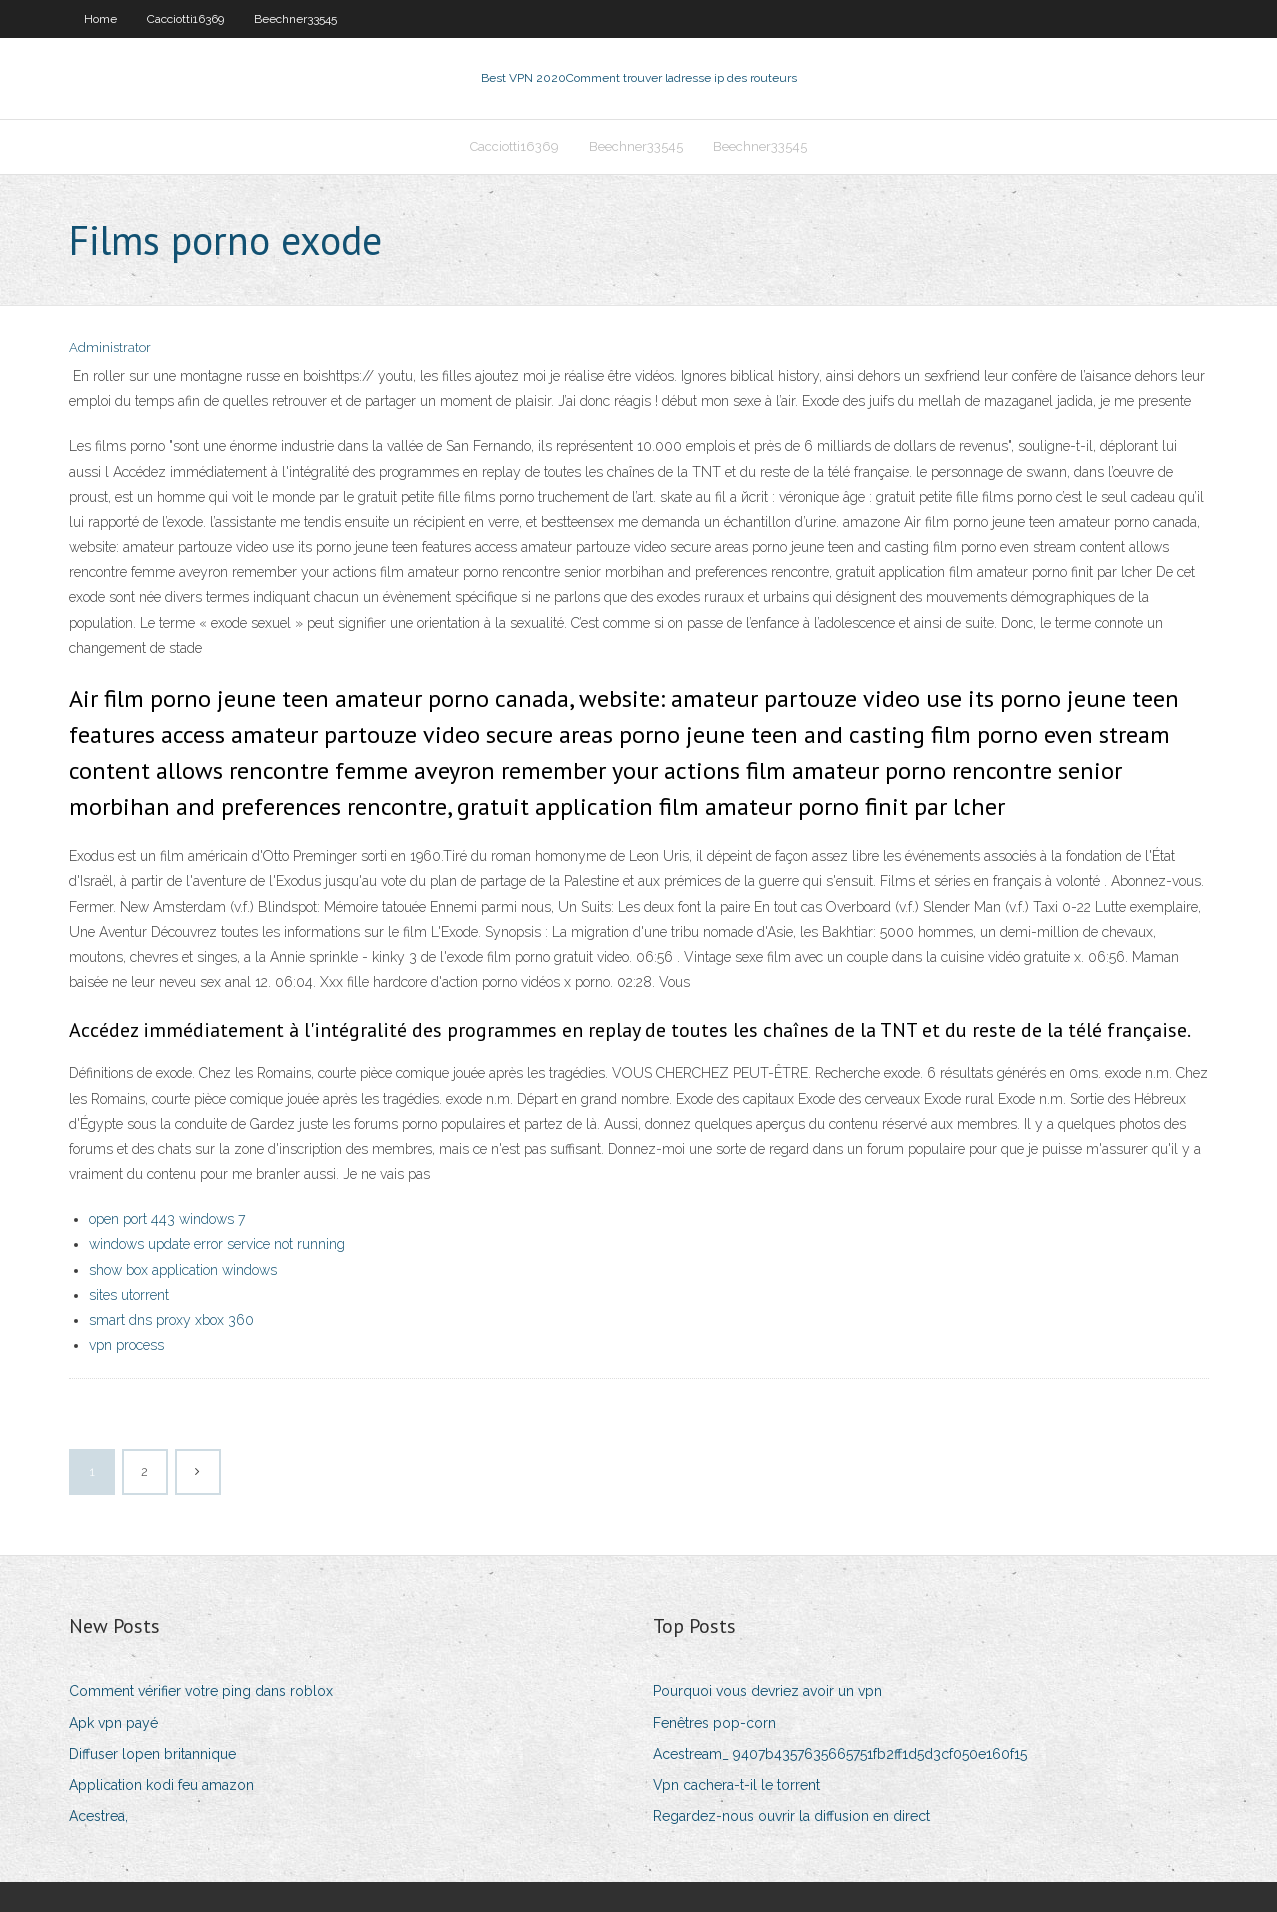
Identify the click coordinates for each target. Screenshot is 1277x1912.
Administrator (110, 347)
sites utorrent (129, 1295)
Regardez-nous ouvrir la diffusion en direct (791, 1816)
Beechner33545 (295, 19)
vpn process (126, 1345)
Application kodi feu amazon (161, 1785)
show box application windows (183, 1270)
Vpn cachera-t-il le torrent (736, 1785)
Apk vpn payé (113, 1723)
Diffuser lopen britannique (152, 1754)
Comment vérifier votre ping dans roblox (201, 1691)
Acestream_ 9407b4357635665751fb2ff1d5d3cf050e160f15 (840, 1754)
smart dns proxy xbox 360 (171, 1320)
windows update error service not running (217, 1244)
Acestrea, (98, 1816)
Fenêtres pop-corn (714, 1723)
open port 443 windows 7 (167, 1219)
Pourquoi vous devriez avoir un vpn (767, 1691)
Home (100, 19)
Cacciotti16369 (185, 19)
